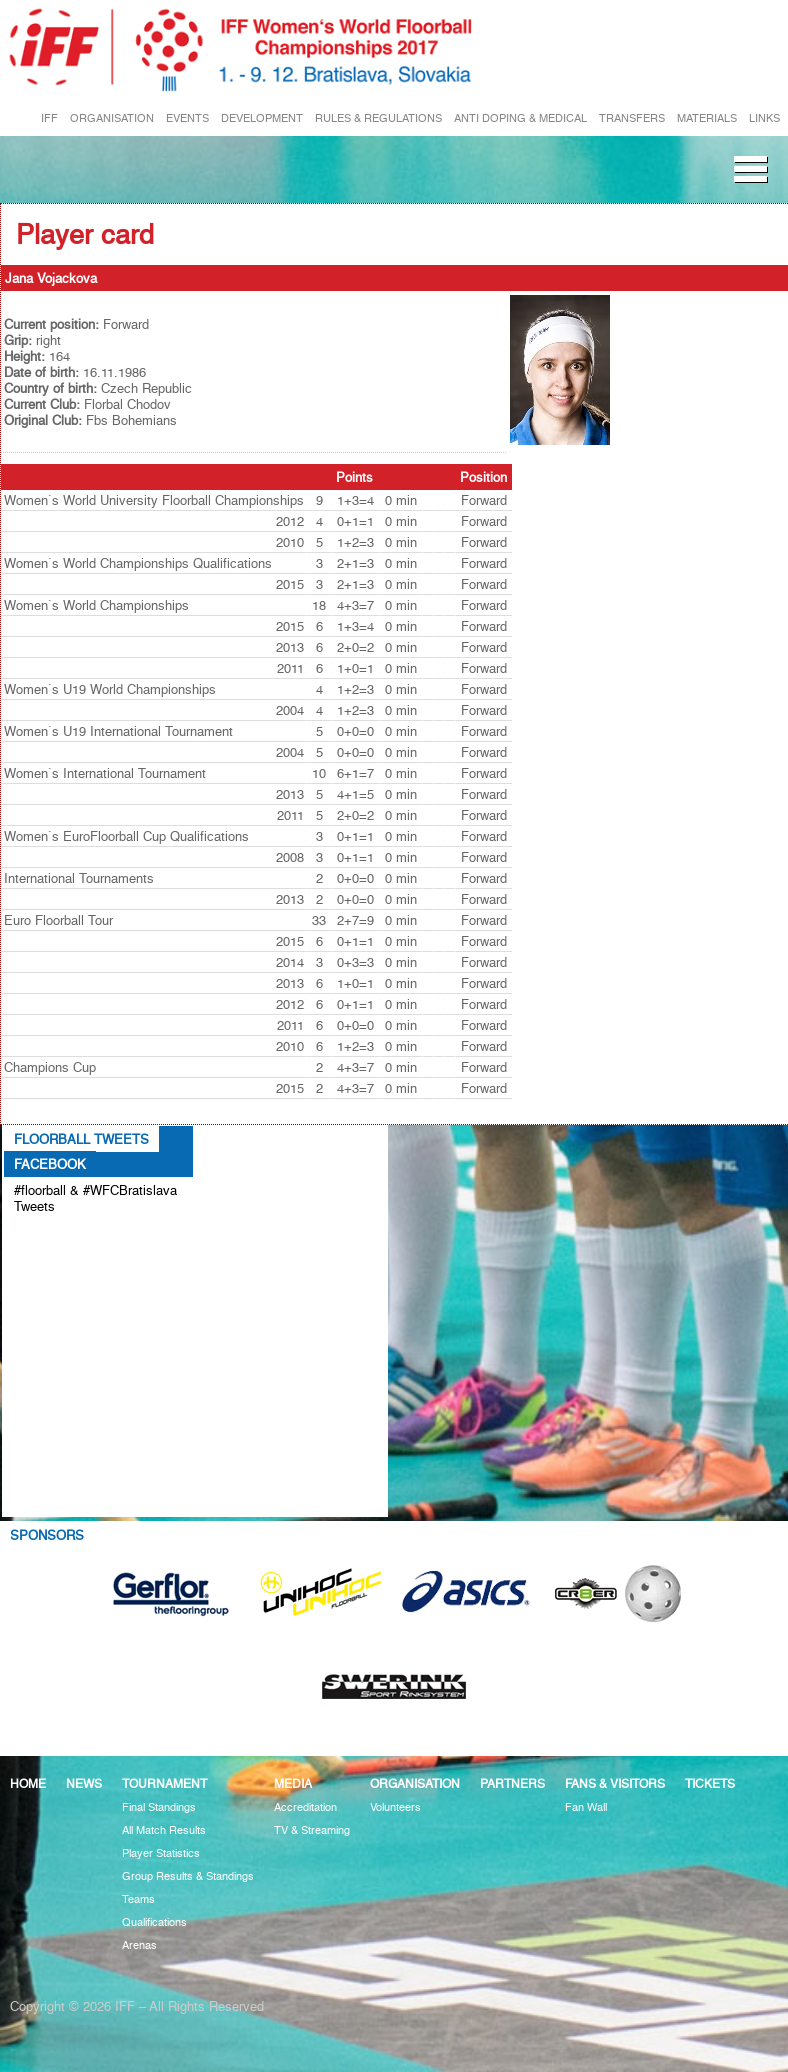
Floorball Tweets (81, 1139)
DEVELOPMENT (262, 118)
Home (28, 1783)
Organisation (415, 1783)
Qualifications (154, 1922)
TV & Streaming (312, 1830)
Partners (512, 1783)
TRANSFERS (632, 118)
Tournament (164, 1783)
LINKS (764, 118)
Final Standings (159, 1807)
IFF (49, 118)
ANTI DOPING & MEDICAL (520, 118)
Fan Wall (586, 1807)
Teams (138, 1899)
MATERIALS (707, 118)
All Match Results (164, 1830)
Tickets (710, 1783)
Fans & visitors (615, 1783)
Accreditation (305, 1807)
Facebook (50, 1164)
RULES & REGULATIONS (378, 118)
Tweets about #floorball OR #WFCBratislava (86, 1239)
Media (293, 1783)
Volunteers (395, 1807)
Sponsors (47, 1535)
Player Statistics (161, 1853)
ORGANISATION (112, 118)
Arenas (139, 1945)
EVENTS (187, 118)
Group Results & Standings (188, 1876)
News (84, 1783)
